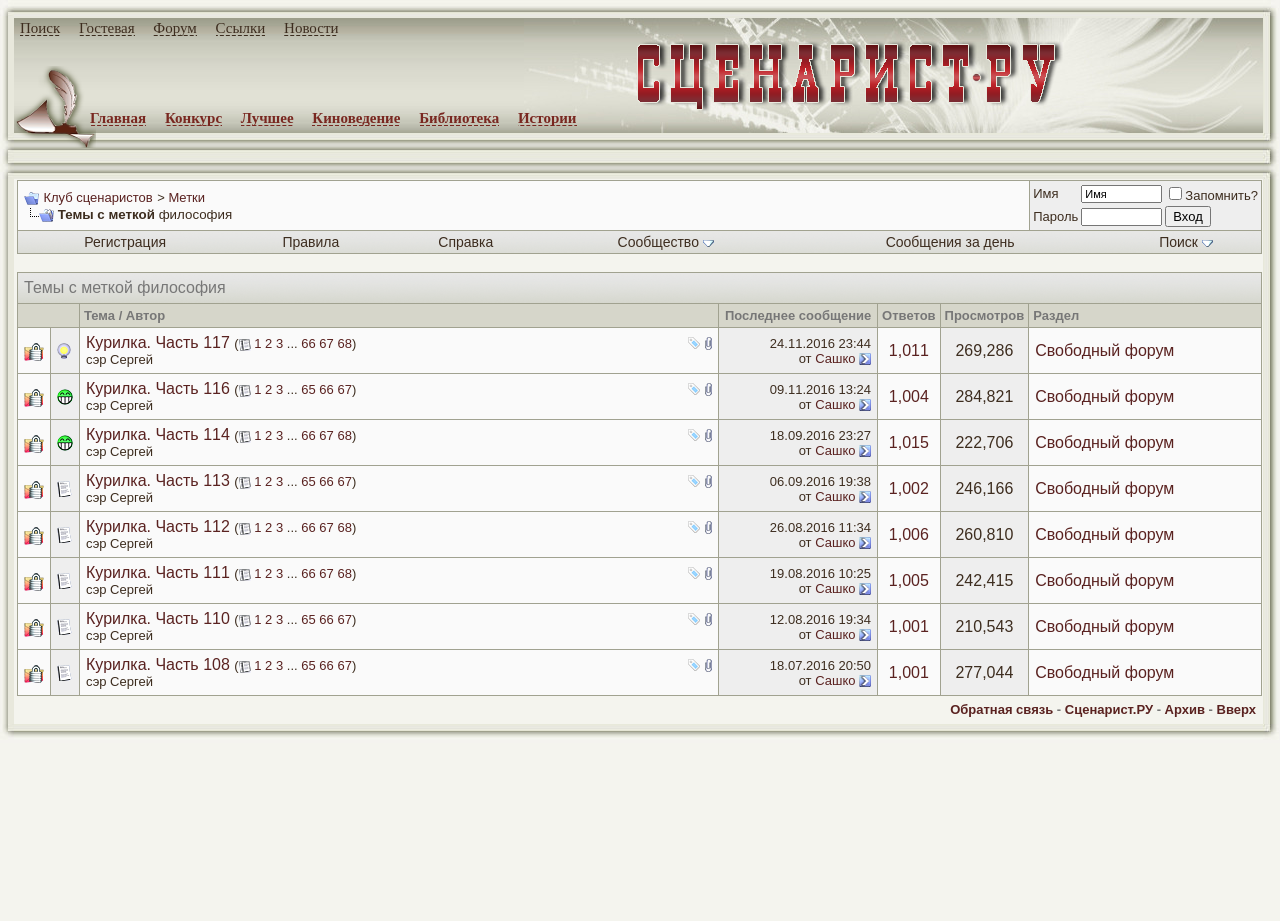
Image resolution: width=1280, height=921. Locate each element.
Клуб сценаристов (97, 197)
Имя (1045, 193)
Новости (311, 28)
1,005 (909, 580)
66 (308, 343)
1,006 (909, 534)
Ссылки (241, 28)
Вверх (1236, 709)
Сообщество (666, 242)
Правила (310, 242)
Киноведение (356, 118)
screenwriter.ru (341, 889)
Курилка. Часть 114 (158, 434)
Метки (186, 197)
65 (308, 389)
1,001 (909, 626)
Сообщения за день (950, 242)
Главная (118, 118)
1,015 (909, 442)
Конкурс (193, 118)
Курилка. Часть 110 (158, 618)
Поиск (40, 28)
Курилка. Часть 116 (158, 388)
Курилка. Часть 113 (158, 480)
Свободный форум (1104, 350)
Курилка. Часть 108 (158, 664)
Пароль (1055, 216)
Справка (465, 242)
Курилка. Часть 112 (158, 526)
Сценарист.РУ (1109, 709)
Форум (174, 28)
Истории (547, 118)
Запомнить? (1213, 195)
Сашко (835, 358)
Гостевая (107, 28)
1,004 (909, 396)
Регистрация (125, 242)
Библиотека (459, 118)
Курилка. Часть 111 (158, 572)
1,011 (909, 350)
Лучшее (267, 118)
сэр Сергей (119, 359)
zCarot (800, 906)
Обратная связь (1001, 709)
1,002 (909, 488)
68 (344, 343)
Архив (1185, 709)
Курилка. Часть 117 (158, 342)
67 (326, 343)
